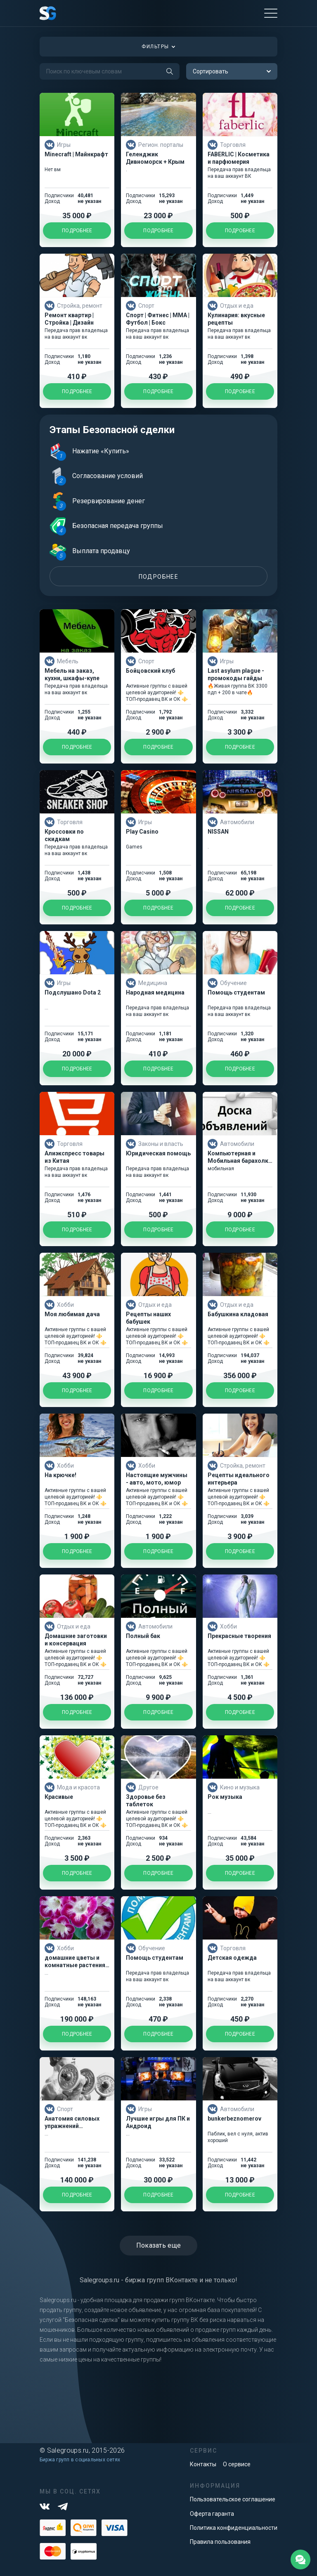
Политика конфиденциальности (233, 2527)
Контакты (203, 2464)
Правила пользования (220, 2541)
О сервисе (237, 2464)
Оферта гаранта (212, 2513)
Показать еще (158, 2245)
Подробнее (159, 576)
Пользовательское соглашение (232, 2499)
